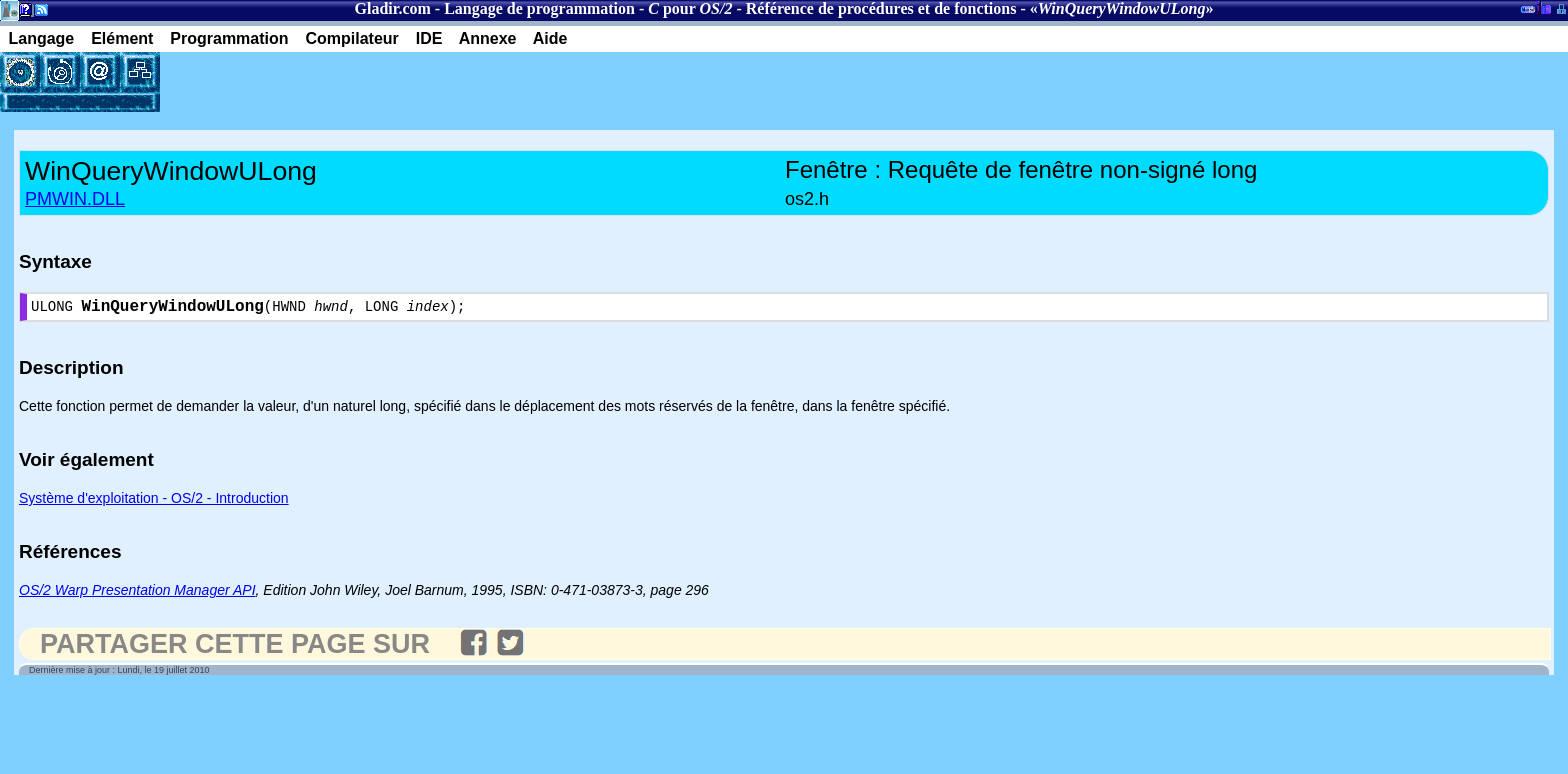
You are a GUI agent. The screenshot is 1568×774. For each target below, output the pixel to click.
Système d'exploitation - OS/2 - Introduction (154, 502)
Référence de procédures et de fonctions (881, 8)
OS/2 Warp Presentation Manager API (137, 594)
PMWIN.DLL (75, 199)
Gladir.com (393, 8)
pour (690, 8)
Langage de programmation (539, 8)
